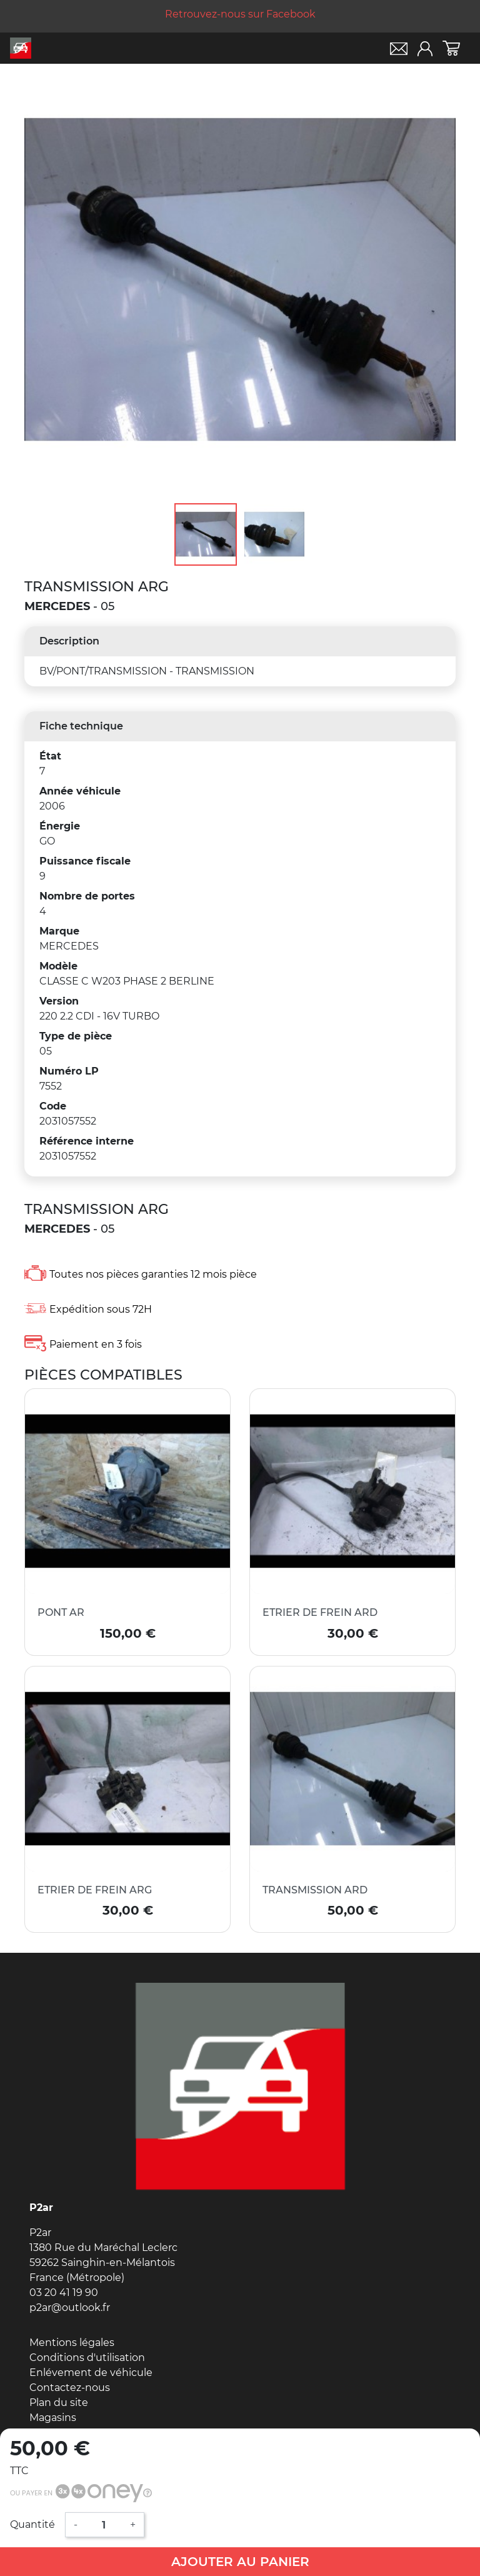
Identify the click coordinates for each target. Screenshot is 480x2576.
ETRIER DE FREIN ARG (95, 1890)
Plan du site (58, 2402)
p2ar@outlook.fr (69, 2307)
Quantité (32, 2524)
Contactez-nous (69, 2387)
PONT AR (61, 1612)
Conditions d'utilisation (87, 2357)
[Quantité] (103, 2525)
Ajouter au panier (240, 2561)
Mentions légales (71, 2342)
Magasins (52, 2417)
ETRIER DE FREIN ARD (320, 1612)
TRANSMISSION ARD (315, 1890)
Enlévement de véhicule (90, 2372)
